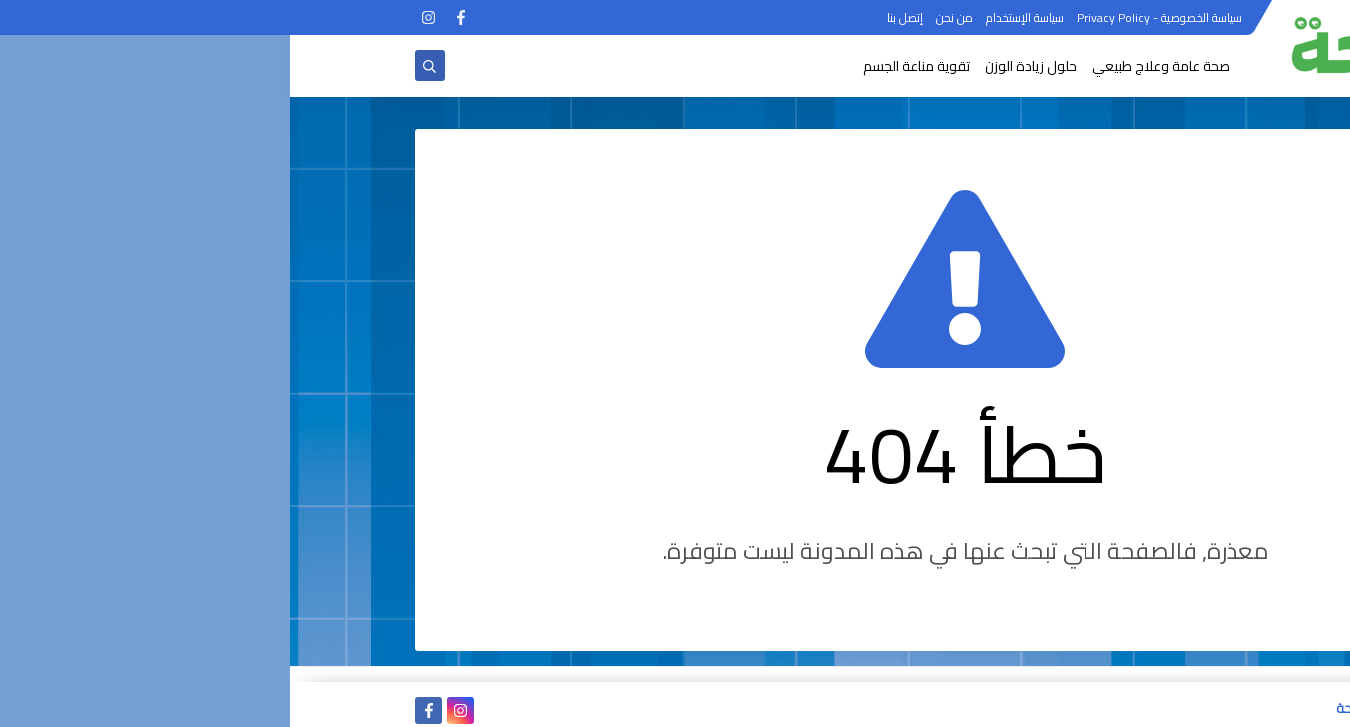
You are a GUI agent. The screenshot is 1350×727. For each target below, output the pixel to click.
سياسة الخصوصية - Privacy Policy (869, 17)
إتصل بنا (615, 17)
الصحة (1063, 708)
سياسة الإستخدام (735, 17)
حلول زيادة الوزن (741, 66)
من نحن (664, 17)
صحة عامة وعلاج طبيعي (871, 66)
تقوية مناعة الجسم (626, 66)
